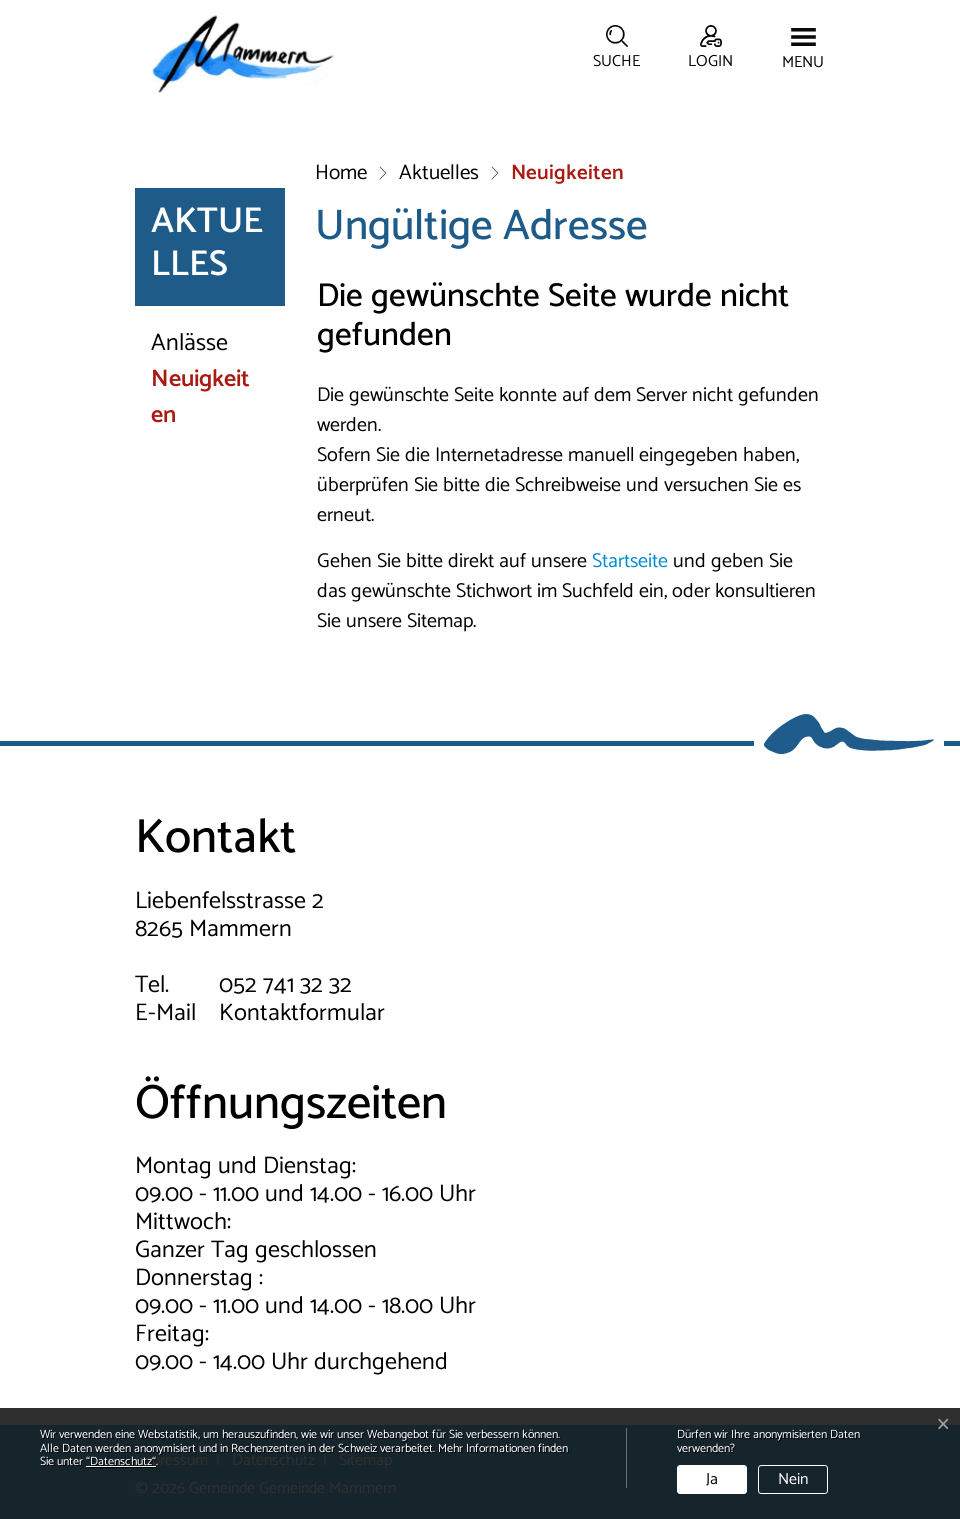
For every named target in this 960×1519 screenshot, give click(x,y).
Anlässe (189, 344)
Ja (712, 1479)
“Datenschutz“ (121, 1461)
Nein (793, 1479)
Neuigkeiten (217, 398)
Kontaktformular (302, 1013)
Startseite (630, 561)
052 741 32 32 (285, 985)
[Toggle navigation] (803, 50)
